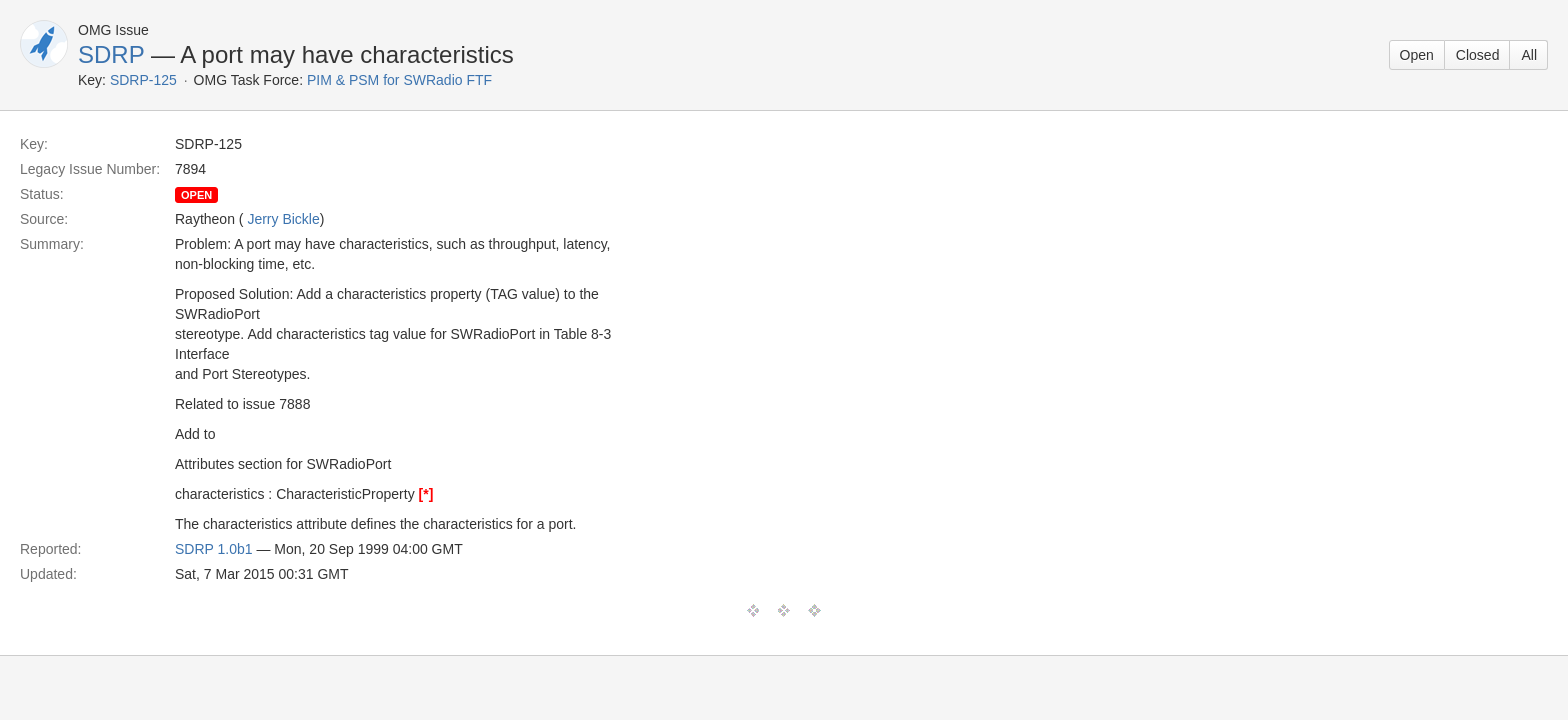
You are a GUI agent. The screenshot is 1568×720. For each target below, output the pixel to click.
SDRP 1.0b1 (214, 549)
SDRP (111, 54)
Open (1417, 55)
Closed (1478, 55)
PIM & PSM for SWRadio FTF (399, 80)
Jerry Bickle (283, 219)
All (1529, 55)
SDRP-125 (143, 80)
